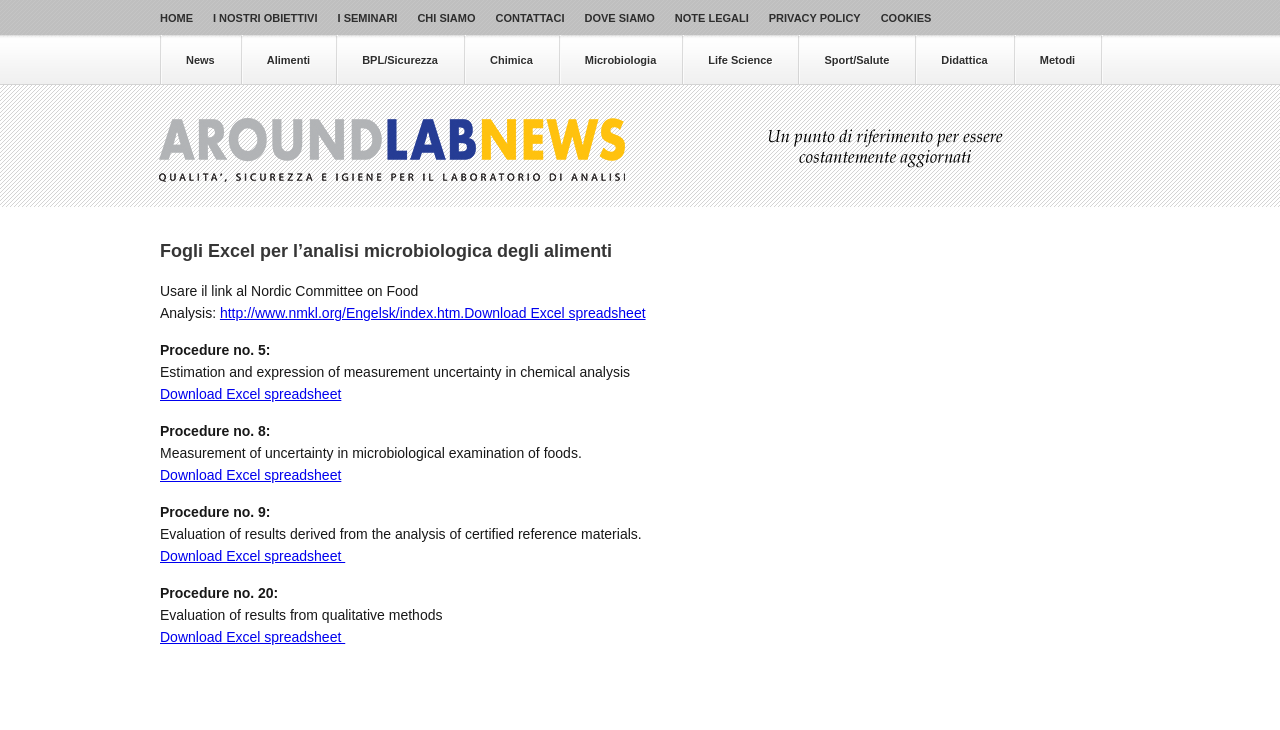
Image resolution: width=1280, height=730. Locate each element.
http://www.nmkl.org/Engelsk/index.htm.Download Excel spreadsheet (433, 313)
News (200, 60)
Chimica (511, 60)
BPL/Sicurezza (400, 60)
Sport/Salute (856, 60)
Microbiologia (621, 60)
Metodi (1057, 60)
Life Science (740, 60)
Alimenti (288, 60)
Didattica (964, 60)
